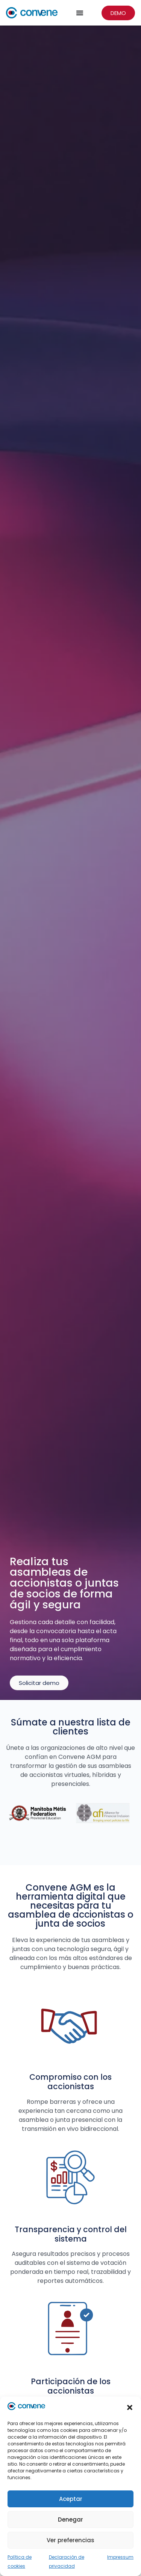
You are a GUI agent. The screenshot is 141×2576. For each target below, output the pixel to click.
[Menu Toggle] (79, 13)
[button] (129, 2407)
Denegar (70, 2519)
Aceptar (70, 2499)
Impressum (120, 2557)
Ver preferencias (70, 2540)
